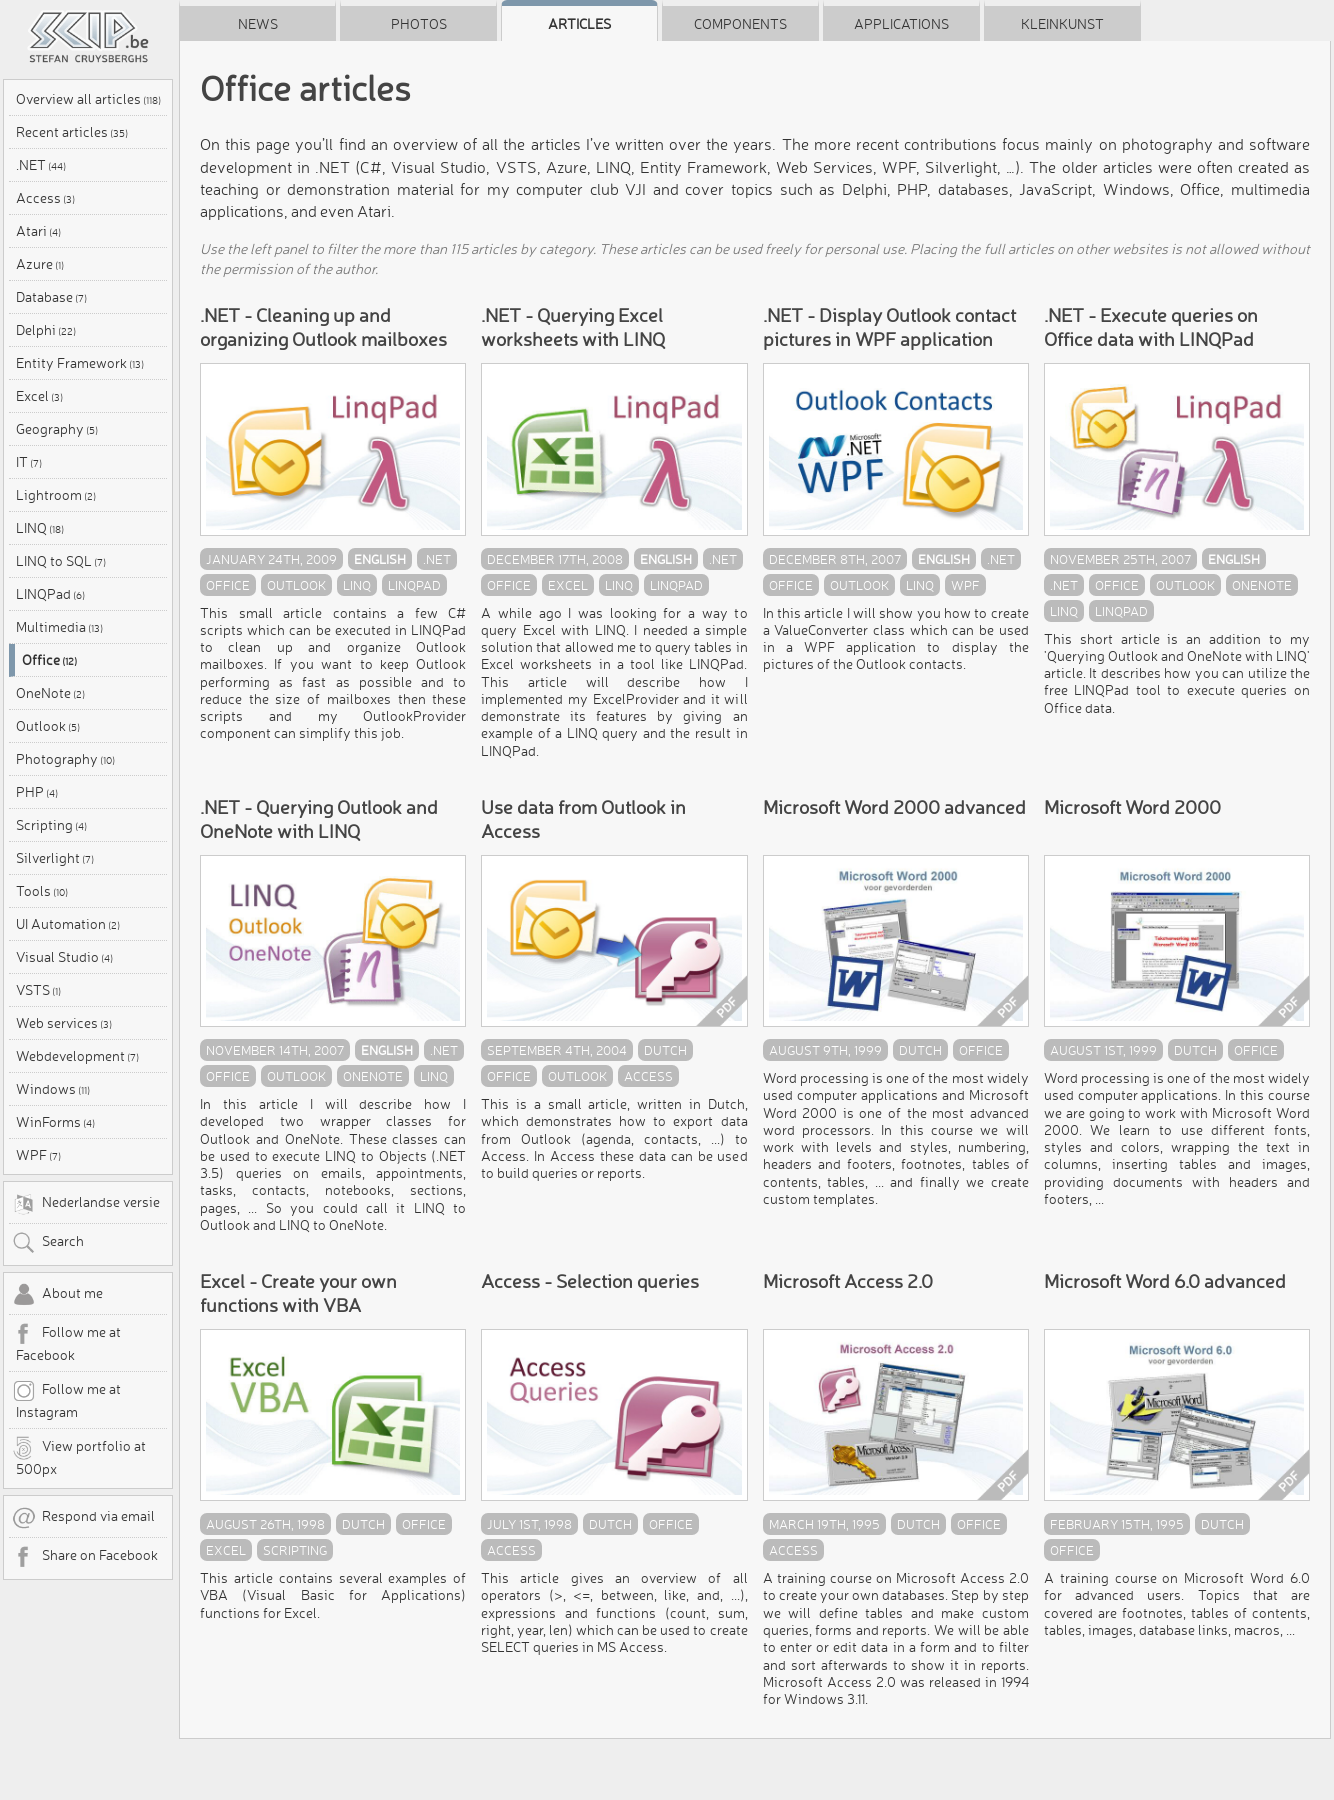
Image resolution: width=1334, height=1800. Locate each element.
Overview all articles (88, 99)
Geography (57, 429)
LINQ (40, 528)
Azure (40, 264)
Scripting (51, 825)
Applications (901, 24)
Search (48, 1243)
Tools (42, 891)
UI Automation (68, 924)
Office (49, 660)
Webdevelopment (77, 1056)
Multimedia (59, 627)
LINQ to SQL (61, 561)
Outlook (48, 726)
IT (29, 462)
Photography (65, 759)
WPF (38, 1155)
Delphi (46, 330)
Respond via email (83, 1518)
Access (45, 198)
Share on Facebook (85, 1557)
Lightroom (56, 495)
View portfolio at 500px (79, 1457)
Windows (53, 1089)
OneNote (50, 693)
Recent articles (72, 132)
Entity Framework (80, 363)
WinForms (55, 1122)
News (258, 24)
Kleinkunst (1062, 24)
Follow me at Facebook (66, 1343)
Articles (579, 24)
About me (57, 1295)
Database (51, 297)
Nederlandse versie (86, 1204)
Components (740, 24)
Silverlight (55, 858)
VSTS (38, 990)
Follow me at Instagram (66, 1400)
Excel (39, 396)
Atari (38, 231)
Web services (64, 1023)
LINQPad (50, 594)
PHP (37, 792)
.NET (41, 165)
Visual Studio (64, 957)
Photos (419, 24)
